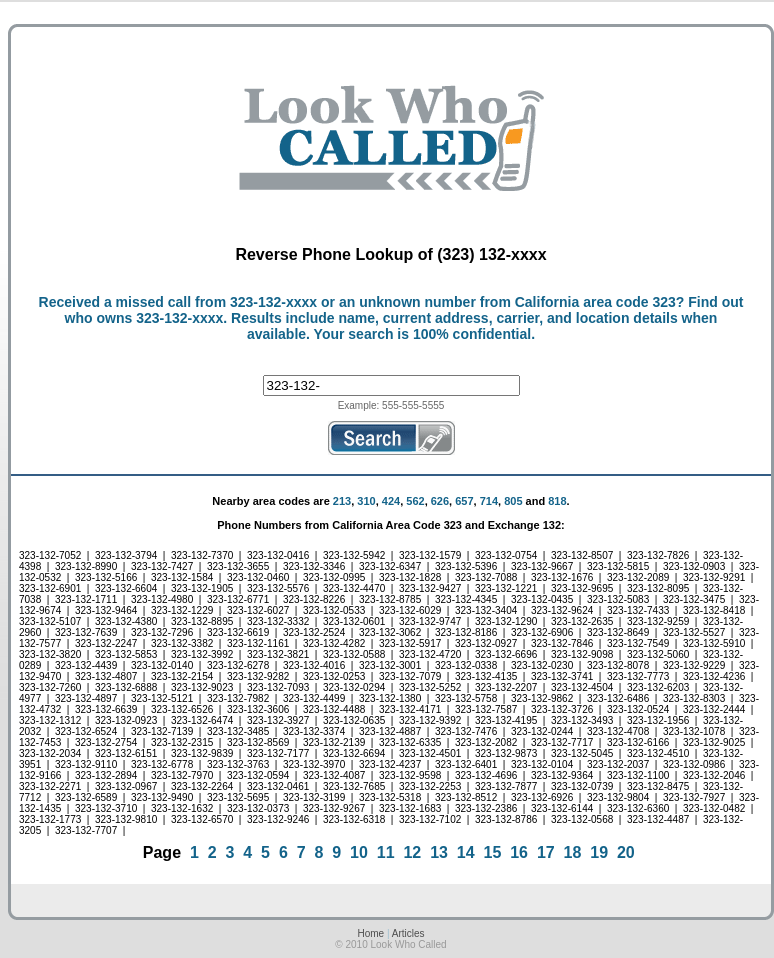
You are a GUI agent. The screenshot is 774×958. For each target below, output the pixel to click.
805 (513, 501)
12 (412, 852)
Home (370, 933)
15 (493, 852)
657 (464, 501)
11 (386, 852)
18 (573, 852)
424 (391, 501)
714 (489, 501)
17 (546, 852)
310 (366, 501)
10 (359, 852)
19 (599, 852)
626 (440, 501)
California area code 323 (595, 302)
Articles (408, 933)
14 (466, 852)
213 (342, 501)
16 (519, 852)
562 (415, 501)
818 (557, 501)
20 (626, 852)
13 (439, 852)
